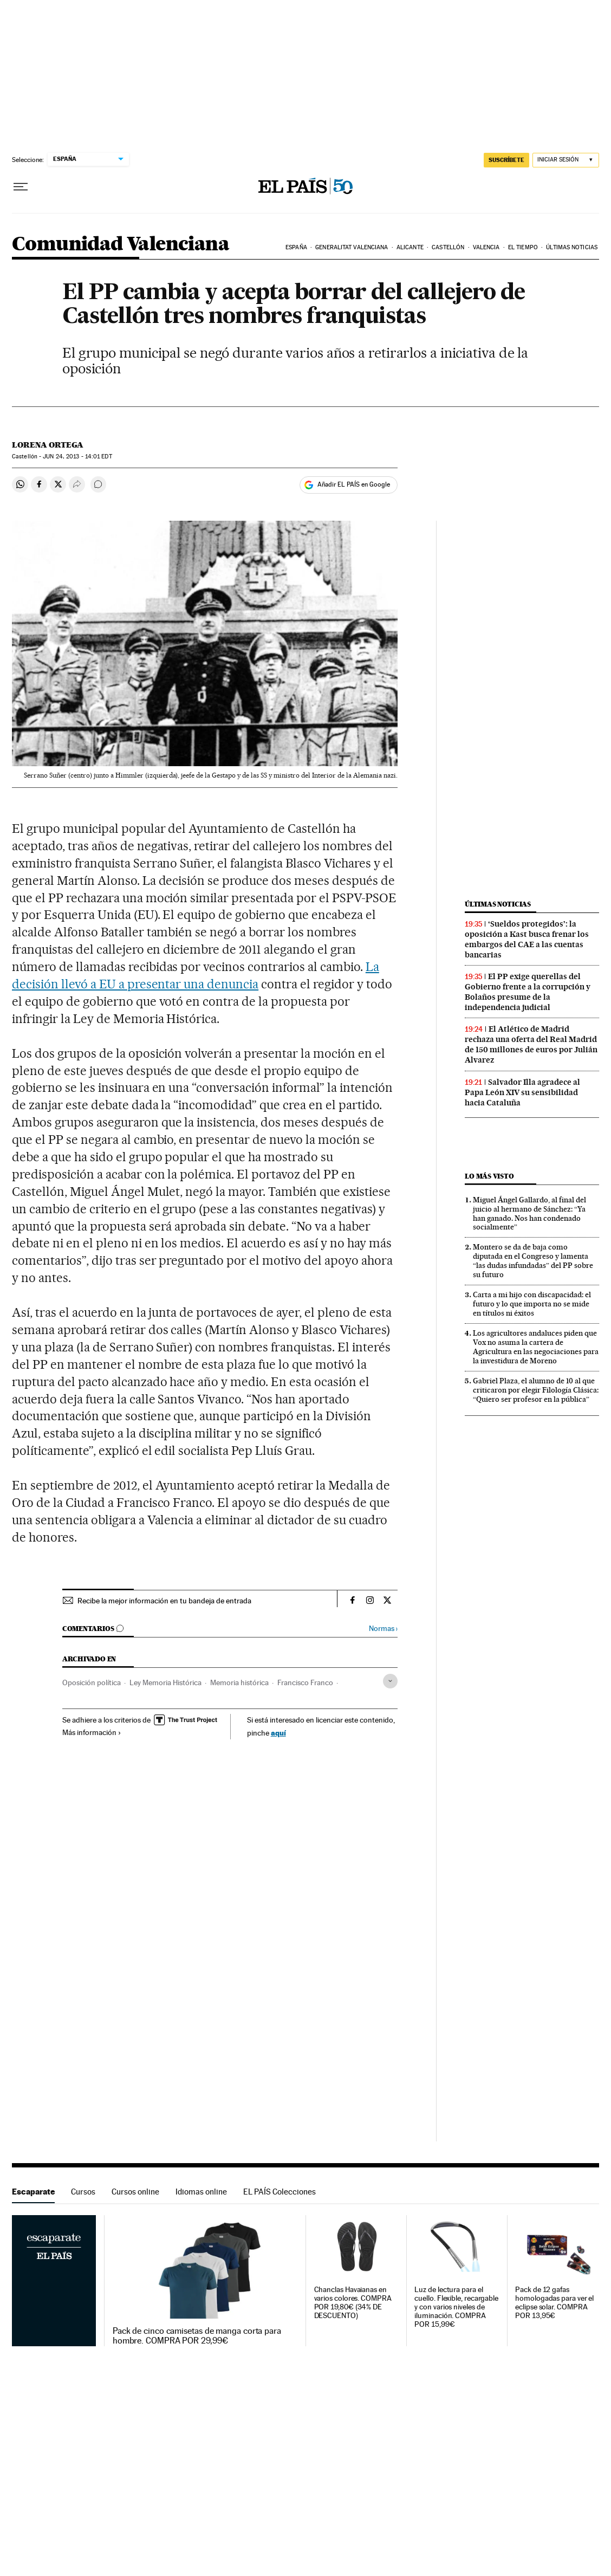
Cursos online (135, 2191)
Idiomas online (201, 2191)
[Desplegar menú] (20, 187)
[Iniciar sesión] (565, 160)
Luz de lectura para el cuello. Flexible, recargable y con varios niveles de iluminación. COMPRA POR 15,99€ (456, 2307)
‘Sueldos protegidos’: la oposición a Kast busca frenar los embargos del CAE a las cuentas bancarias (527, 939)
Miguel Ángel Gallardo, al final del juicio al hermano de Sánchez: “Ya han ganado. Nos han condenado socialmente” (529, 1213)
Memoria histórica (239, 1682)
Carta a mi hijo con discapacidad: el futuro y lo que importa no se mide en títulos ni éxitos (532, 1303)
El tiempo (523, 247)
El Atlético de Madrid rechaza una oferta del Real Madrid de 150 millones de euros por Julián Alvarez (531, 1044)
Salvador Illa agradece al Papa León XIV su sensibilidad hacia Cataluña (522, 1092)
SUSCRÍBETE (506, 160)
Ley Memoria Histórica (165, 1682)
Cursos (83, 2191)
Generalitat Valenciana (351, 247)
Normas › (383, 1628)
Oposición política (91, 1682)
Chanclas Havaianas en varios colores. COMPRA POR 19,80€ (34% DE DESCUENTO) (353, 2303)
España (296, 247)
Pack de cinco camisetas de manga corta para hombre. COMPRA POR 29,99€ (197, 2336)
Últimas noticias (571, 247)
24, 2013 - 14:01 (77, 456)
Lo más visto (489, 1176)
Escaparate (33, 2191)
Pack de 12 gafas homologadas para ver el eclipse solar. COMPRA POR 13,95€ (554, 2303)
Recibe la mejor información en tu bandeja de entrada (164, 1600)
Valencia (486, 247)
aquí (278, 1732)
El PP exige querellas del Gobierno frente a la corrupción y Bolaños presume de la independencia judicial (527, 992)
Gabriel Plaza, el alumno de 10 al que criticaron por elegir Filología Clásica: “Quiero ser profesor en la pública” (536, 1389)
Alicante (410, 247)
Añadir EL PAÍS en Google (353, 484)
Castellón (448, 247)
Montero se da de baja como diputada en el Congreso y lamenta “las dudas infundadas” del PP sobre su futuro (533, 1260)
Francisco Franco (305, 1682)
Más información (91, 1732)
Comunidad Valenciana (120, 244)
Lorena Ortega (47, 445)
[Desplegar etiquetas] (390, 1681)
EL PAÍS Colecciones (279, 2191)
